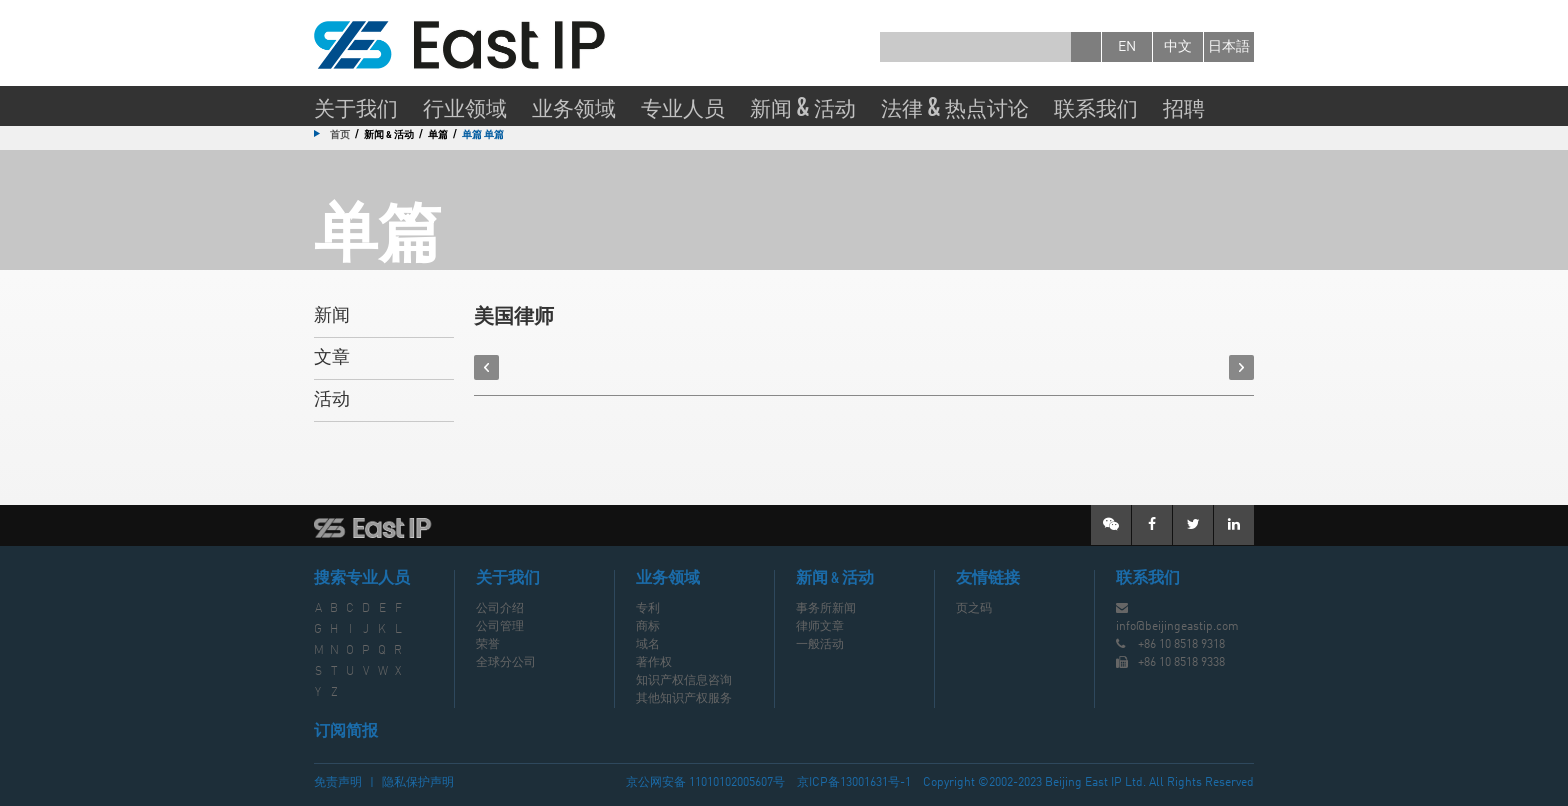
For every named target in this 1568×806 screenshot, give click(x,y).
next (1241, 367)
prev (486, 367)
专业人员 (683, 107)
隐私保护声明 (418, 783)
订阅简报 (346, 732)
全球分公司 (506, 663)
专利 (648, 609)
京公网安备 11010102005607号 (705, 783)
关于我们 (356, 107)
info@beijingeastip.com (1177, 627)
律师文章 (820, 627)
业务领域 (574, 107)
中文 (1178, 47)
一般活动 (820, 645)
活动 (332, 400)
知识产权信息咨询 (684, 681)
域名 (648, 645)
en (1127, 47)
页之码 (974, 609)
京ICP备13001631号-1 (854, 783)
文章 (332, 358)
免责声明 (338, 783)
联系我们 (1096, 107)
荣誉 (488, 645)
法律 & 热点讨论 (955, 107)
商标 (648, 627)
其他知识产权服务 (684, 699)
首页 (340, 134)
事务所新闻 (826, 609)
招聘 (1184, 107)
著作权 (654, 663)
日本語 (1229, 47)
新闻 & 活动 (803, 107)
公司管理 (500, 627)
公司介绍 (500, 609)
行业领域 (465, 107)
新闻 (332, 316)
